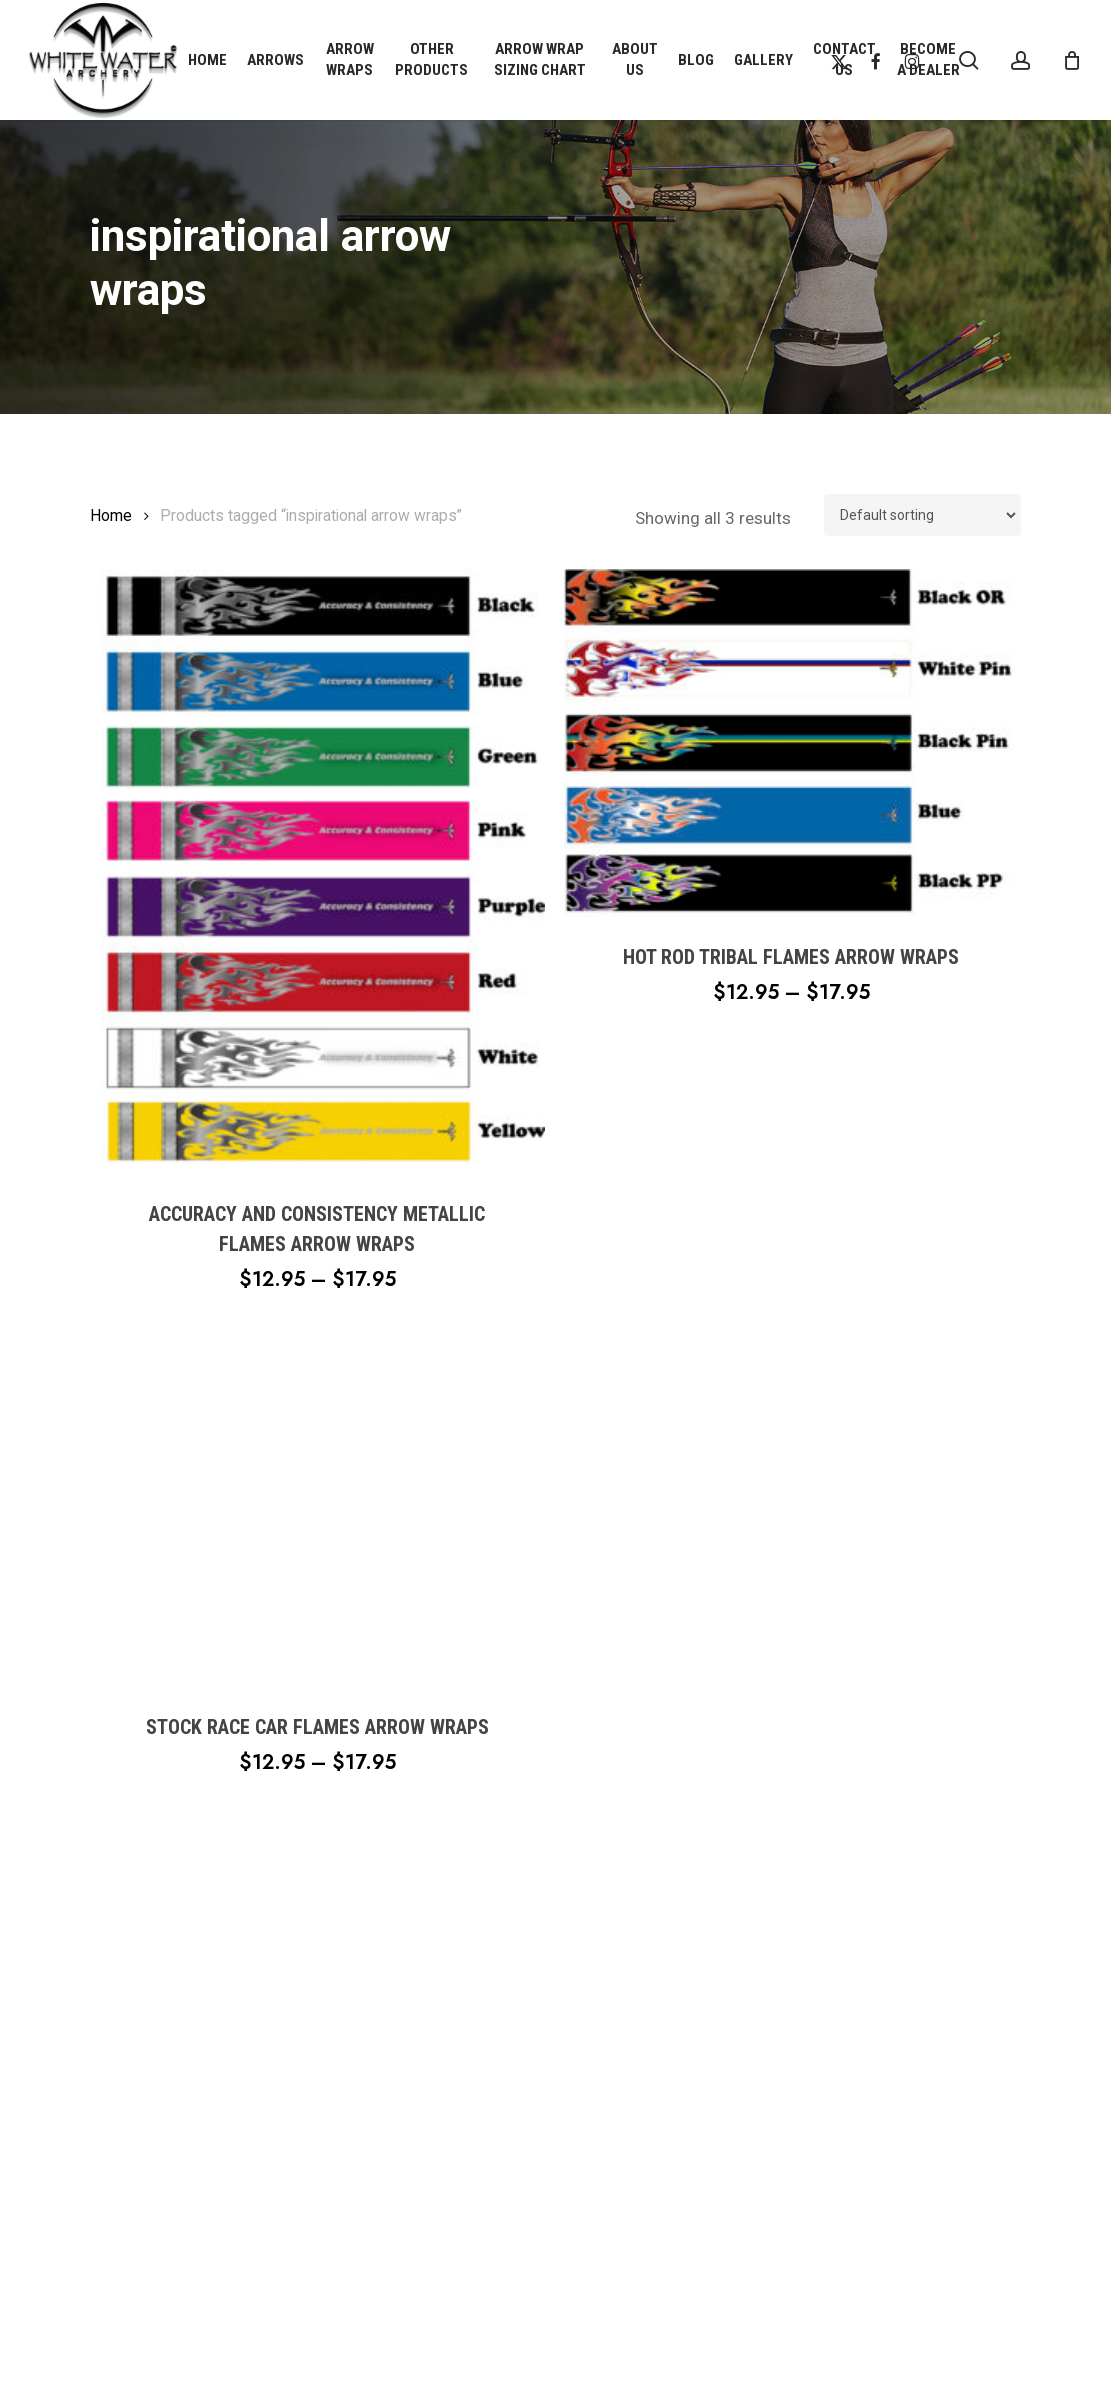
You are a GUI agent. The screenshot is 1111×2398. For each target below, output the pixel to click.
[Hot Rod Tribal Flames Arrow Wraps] (791, 742)
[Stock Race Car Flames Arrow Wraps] (317, 1512)
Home (111, 515)
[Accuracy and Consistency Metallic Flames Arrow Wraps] (317, 871)
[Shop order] (922, 515)
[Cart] (1072, 60)
